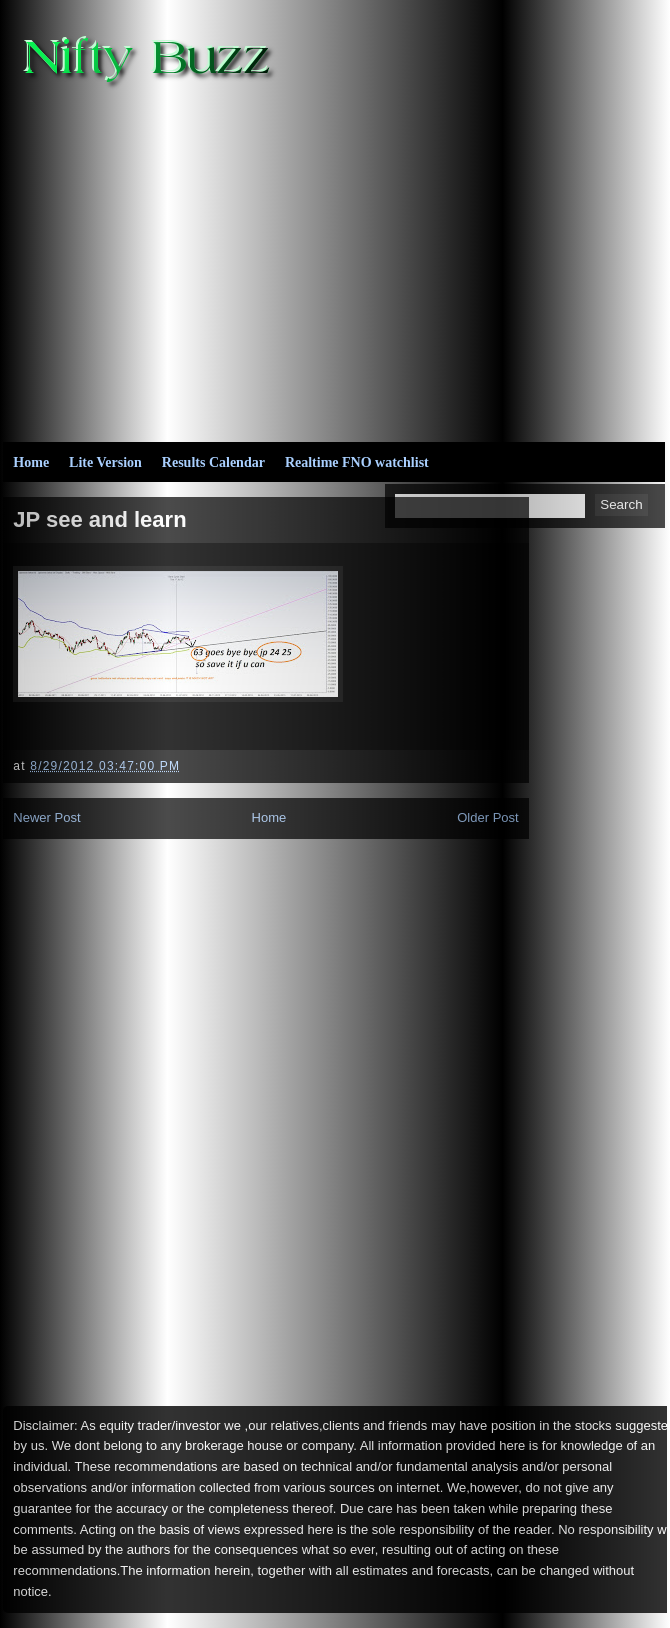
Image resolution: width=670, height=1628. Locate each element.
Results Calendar (213, 462)
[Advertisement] (413, 261)
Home (31, 462)
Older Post (487, 817)
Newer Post (46, 817)
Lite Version (105, 462)
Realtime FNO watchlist (357, 462)
